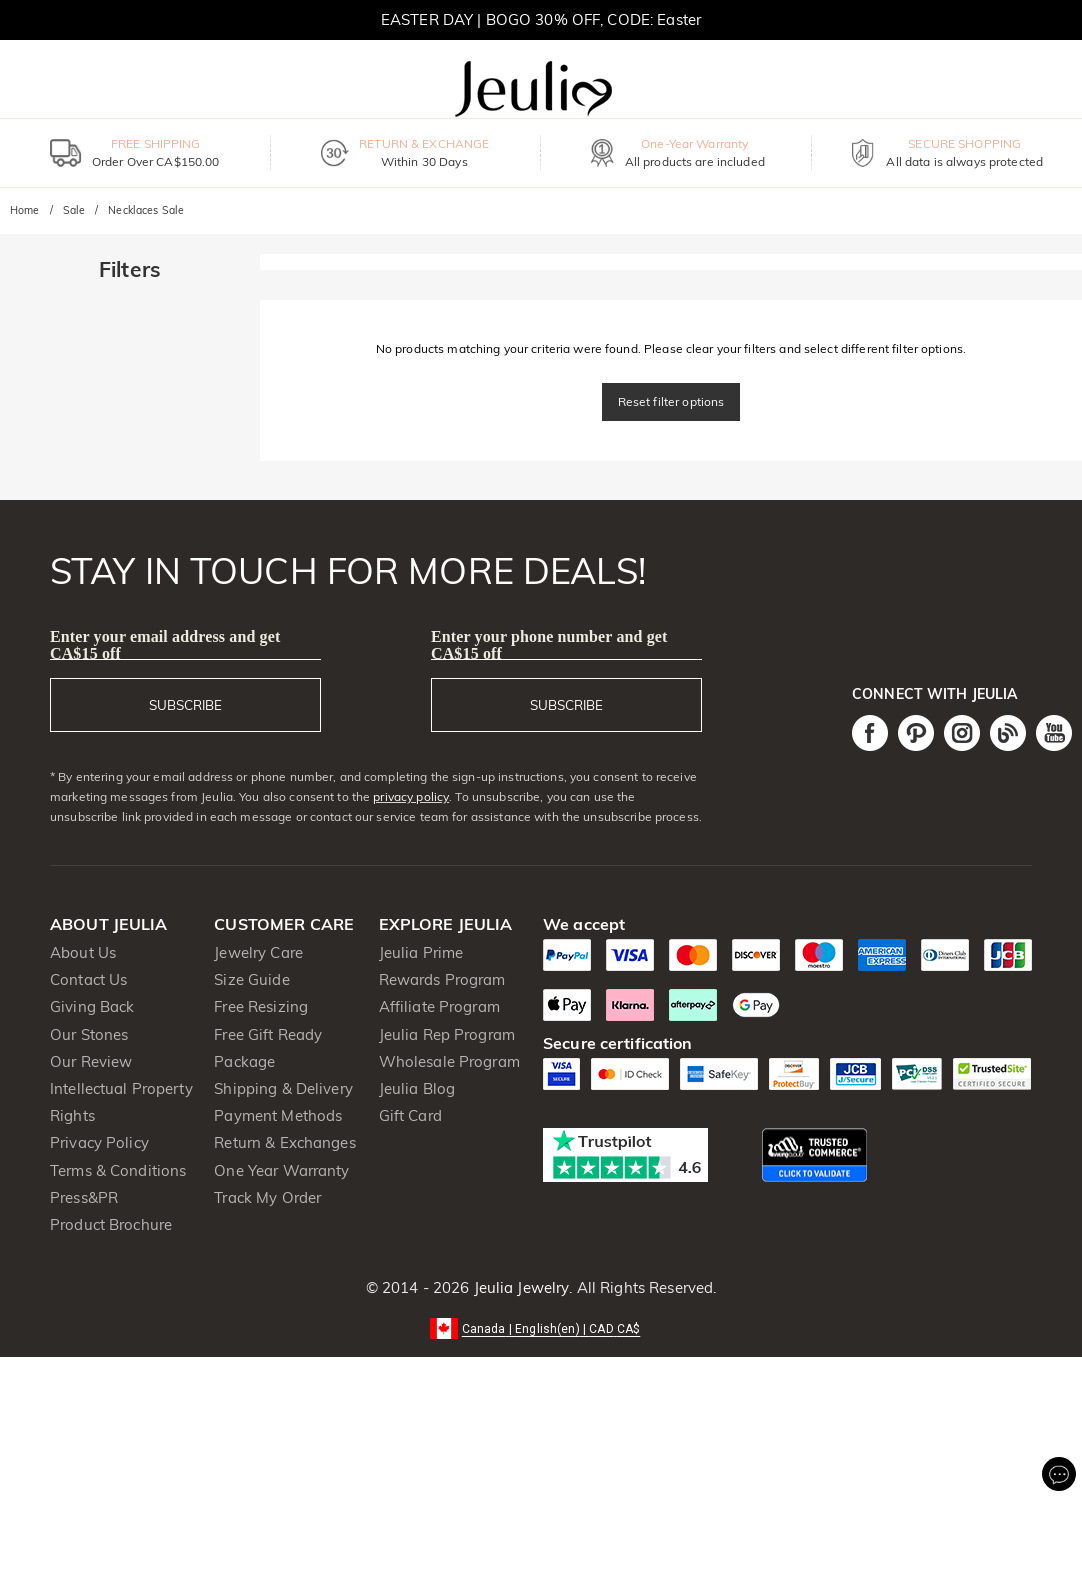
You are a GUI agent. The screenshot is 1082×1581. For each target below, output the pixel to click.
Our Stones (89, 1034)
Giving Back (92, 1006)
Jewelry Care (258, 952)
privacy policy (411, 796)
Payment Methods (278, 1115)
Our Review (91, 1061)
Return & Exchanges (284, 1142)
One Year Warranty (281, 1170)
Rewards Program (442, 979)
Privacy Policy (99, 1142)
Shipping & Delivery (283, 1088)
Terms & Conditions (118, 1170)
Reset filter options (671, 401)
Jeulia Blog (417, 1088)
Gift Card (410, 1115)
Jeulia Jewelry (519, 1287)
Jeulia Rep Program (447, 1034)
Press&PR (84, 1197)
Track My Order (267, 1197)
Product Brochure (111, 1224)
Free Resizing (261, 1006)
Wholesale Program (449, 1061)
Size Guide (251, 979)
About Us (83, 952)
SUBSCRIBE (185, 705)
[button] (541, 1327)
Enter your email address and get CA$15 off (165, 645)
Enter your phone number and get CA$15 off (549, 645)
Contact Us (88, 979)
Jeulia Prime (421, 952)
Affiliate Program (439, 1006)
